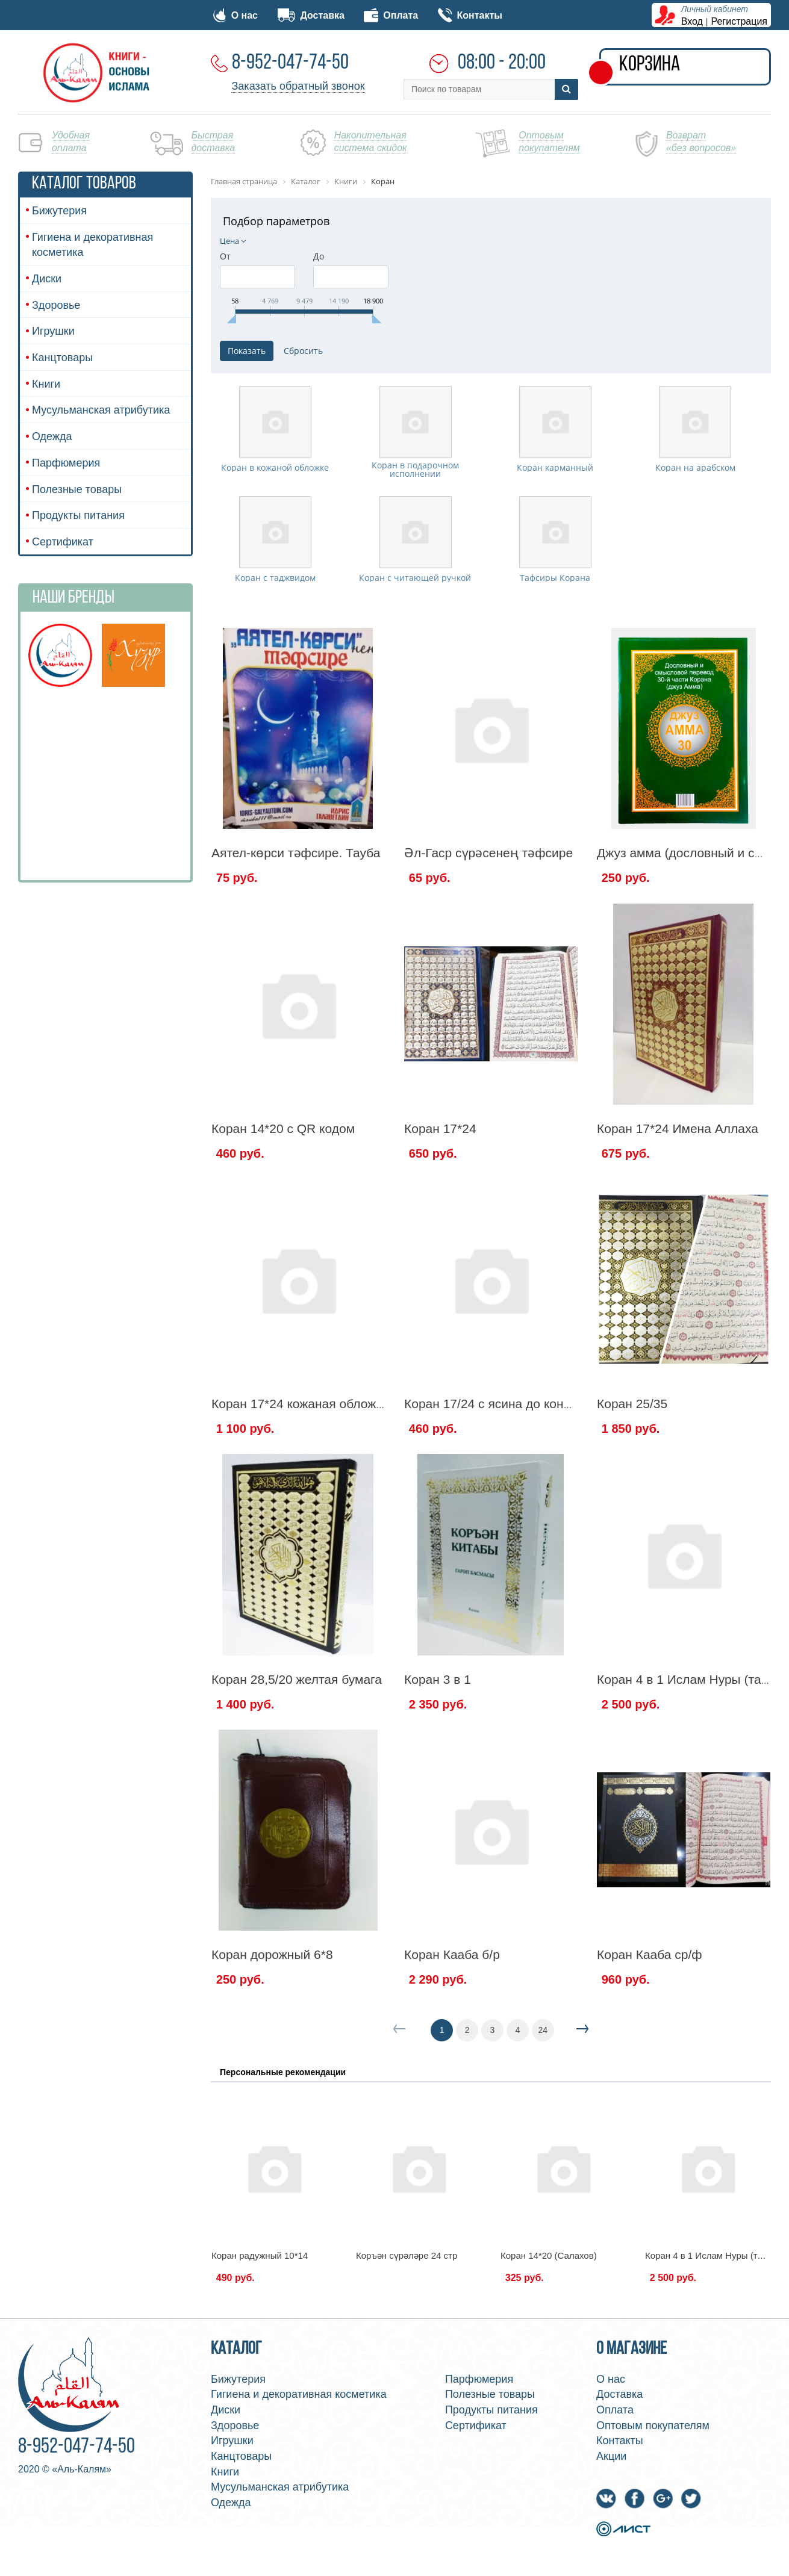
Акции (611, 2526)
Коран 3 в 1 (437, 1748)
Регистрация (739, 21)
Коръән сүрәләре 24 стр (406, 2325)
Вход (692, 21)
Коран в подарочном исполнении (415, 504)
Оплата (391, 15)
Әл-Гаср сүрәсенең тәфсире (488, 923)
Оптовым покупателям (652, 2495)
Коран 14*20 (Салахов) (549, 2325)
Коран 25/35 (632, 1473)
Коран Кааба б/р (452, 2024)
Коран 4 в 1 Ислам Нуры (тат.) (685, 1748)
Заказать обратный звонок (297, 86)
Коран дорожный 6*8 (272, 2024)
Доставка (311, 15)
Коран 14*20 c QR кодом (283, 1198)
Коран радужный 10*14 (259, 2325)
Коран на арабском (695, 502)
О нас (235, 15)
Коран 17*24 (440, 1198)
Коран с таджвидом (275, 648)
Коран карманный (555, 502)
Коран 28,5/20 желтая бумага (296, 1748)
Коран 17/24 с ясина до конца (491, 1473)
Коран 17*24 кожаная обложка (300, 1473)
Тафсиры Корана (555, 648)
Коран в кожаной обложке (275, 502)
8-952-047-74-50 (290, 63)
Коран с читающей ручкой (415, 648)
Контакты (470, 15)
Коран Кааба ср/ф (649, 2024)
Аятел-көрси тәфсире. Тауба (295, 923)
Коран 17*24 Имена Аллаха (677, 1198)
